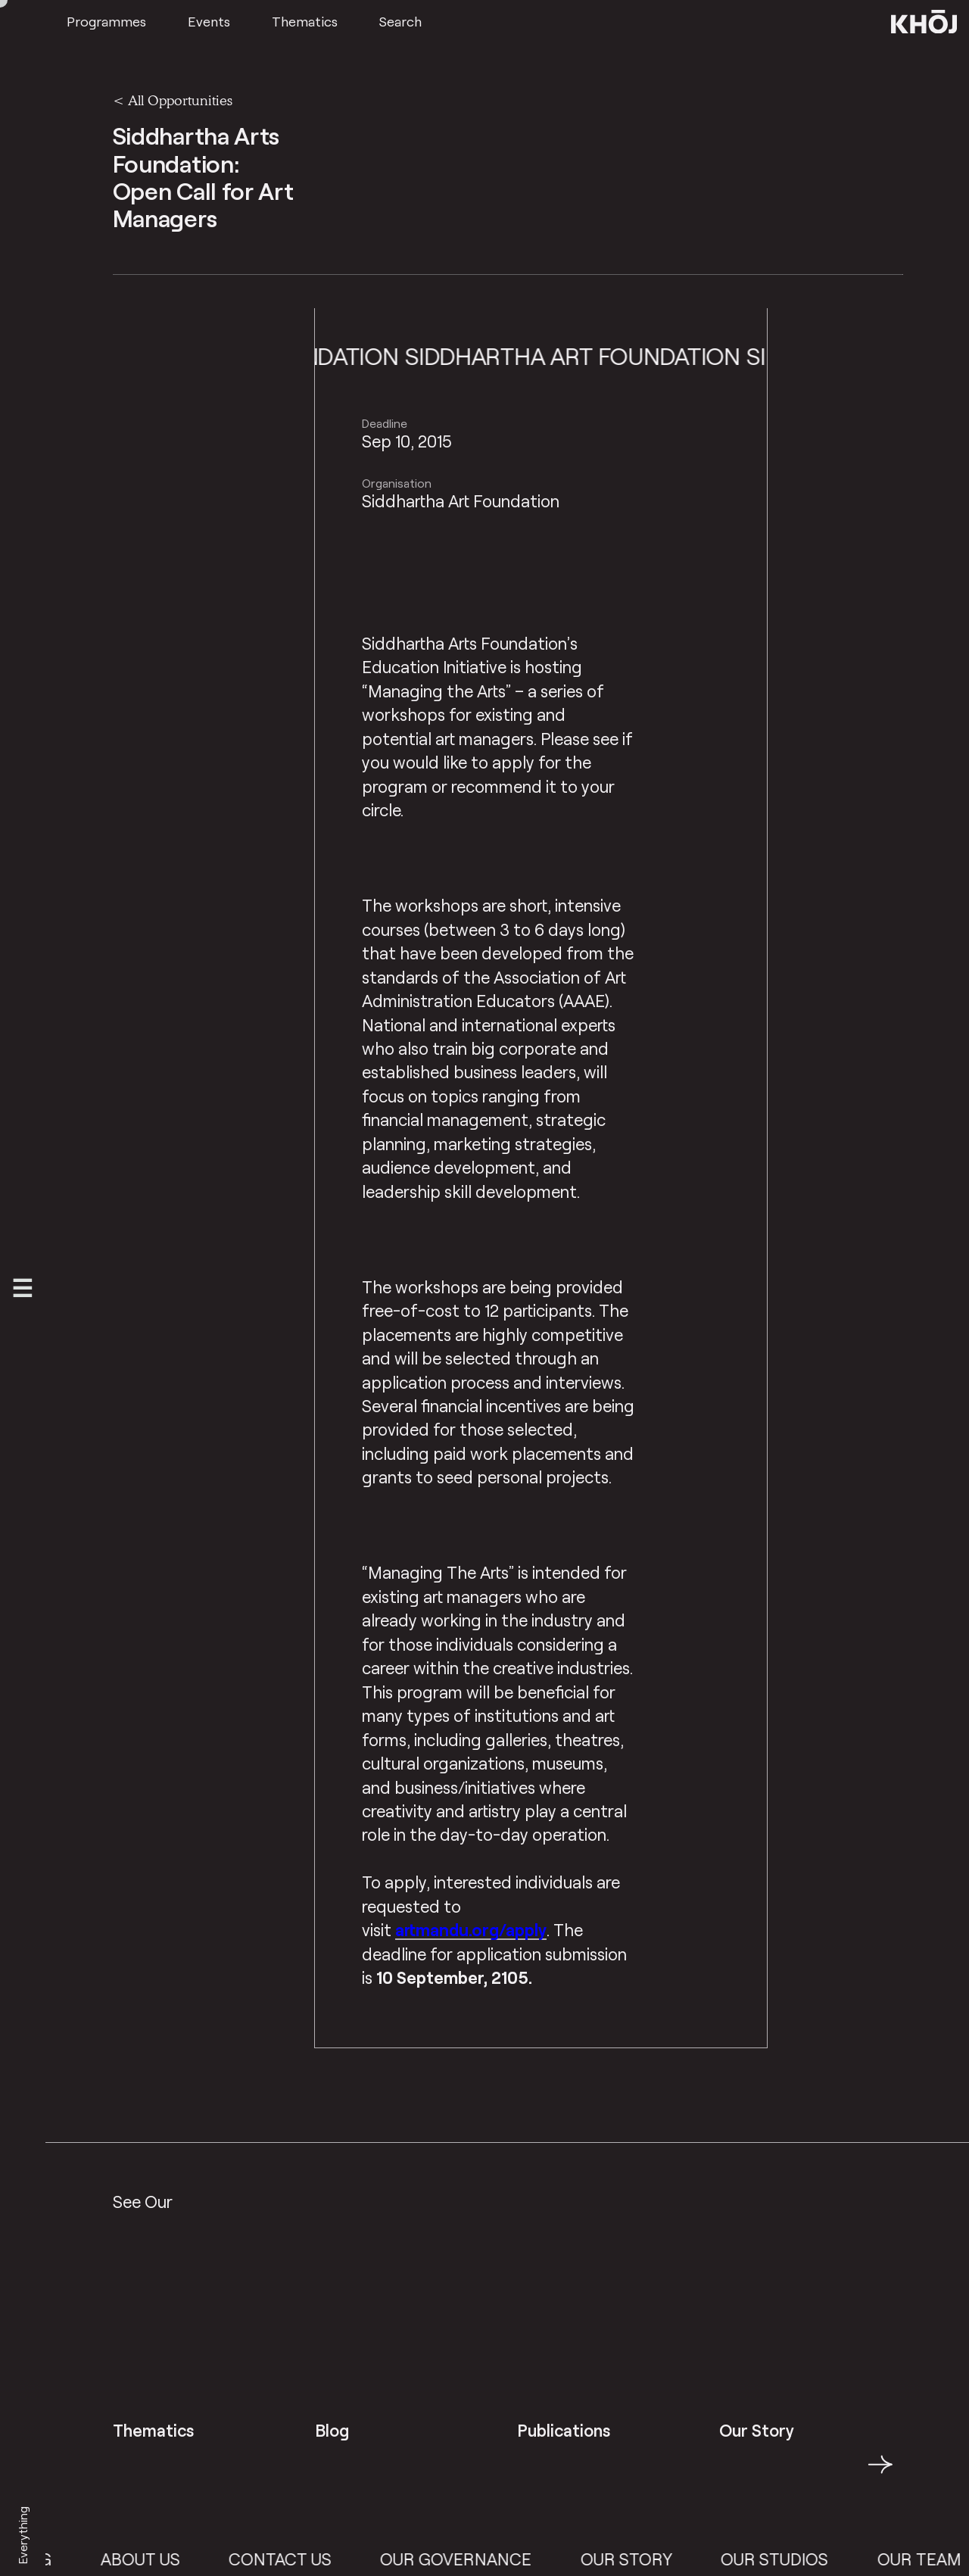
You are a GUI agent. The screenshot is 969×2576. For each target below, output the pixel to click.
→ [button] (880, 2473)
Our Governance (480, 2559)
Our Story (650, 2559)
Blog (54, 2559)
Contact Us (304, 2559)
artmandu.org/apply (471, 1930)
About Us (164, 2559)
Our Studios (798, 2559)
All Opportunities (180, 100)
